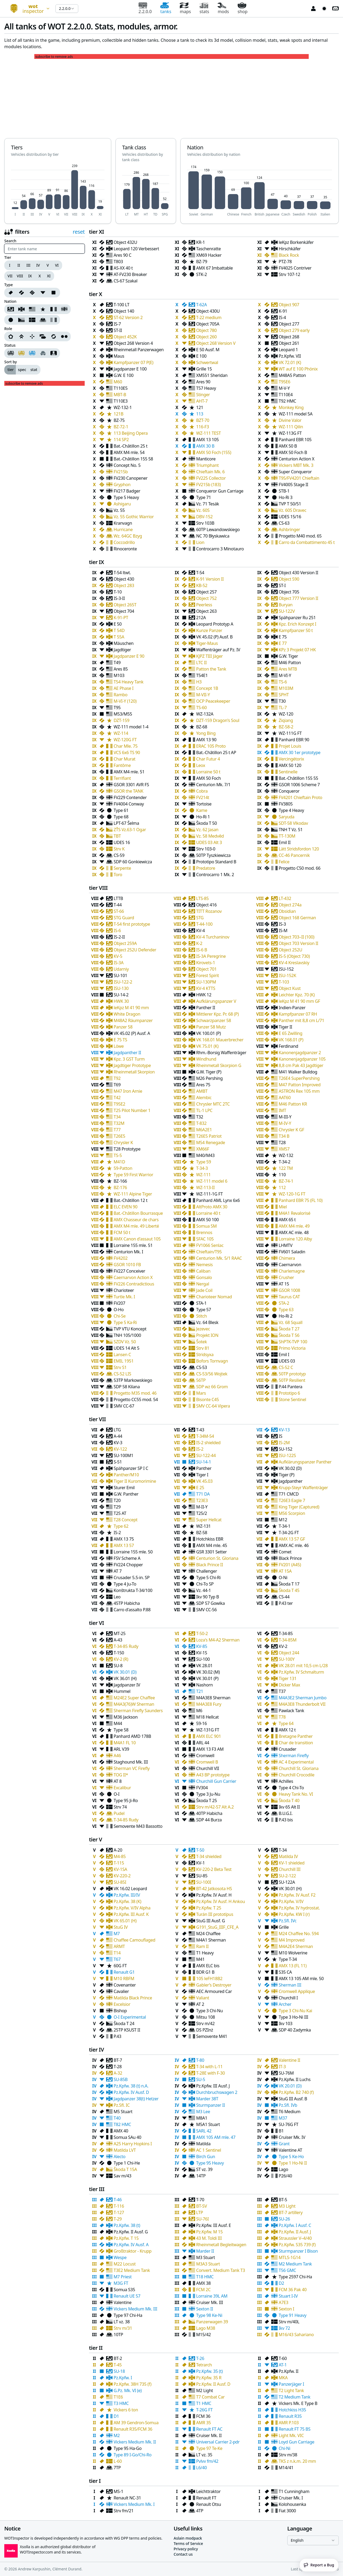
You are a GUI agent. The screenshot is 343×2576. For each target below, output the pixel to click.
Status (10, 345)
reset (79, 231)
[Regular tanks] (10, 353)
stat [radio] (34, 369)
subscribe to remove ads (54, 57)
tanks (165, 8)
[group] (33, 265)
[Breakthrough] (21, 336)
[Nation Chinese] (43, 309)
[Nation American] (32, 309)
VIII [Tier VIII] (20, 275)
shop (243, 8)
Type (8, 285)
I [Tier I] (9, 265)
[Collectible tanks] (32, 353)
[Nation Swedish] (32, 320)
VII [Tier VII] (10, 275)
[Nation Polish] (43, 320)
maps (185, 8)
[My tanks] (54, 353)
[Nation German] (21, 309)
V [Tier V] (48, 265)
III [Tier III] (29, 265)
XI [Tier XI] (49, 275)
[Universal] (53, 336)
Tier (7, 257)
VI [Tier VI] (57, 265)
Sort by (10, 362)
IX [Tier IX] (30, 275)
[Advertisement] (171, 96)
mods (223, 8)
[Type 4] (54, 292)
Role (8, 329)
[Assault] (10, 336)
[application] (58, 190)
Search (10, 241)
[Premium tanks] (21, 353)
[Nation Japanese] (10, 320)
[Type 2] (32, 292)
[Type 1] (21, 292)
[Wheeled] (65, 336)
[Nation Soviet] (10, 309)
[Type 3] (43, 292)
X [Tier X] (40, 275)
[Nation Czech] (21, 320)
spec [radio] (22, 369)
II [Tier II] (18, 265)
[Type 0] (10, 292)
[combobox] (27, 8)
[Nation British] (65, 309)
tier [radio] (11, 369)
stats (204, 8)
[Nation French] (53, 309)
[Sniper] (32, 336)
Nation (10, 301)
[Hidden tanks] (43, 353)
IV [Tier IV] (38, 265)
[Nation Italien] (54, 320)
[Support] (43, 336)
